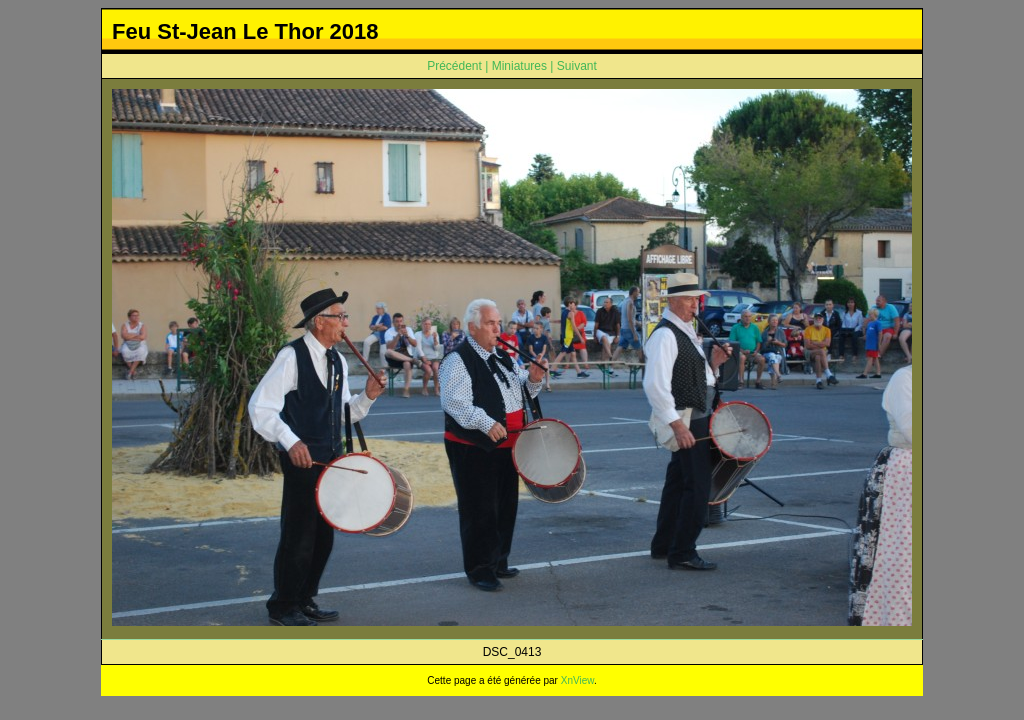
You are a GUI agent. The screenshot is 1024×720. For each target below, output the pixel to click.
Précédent (454, 66)
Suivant (577, 66)
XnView (577, 680)
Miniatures (519, 66)
